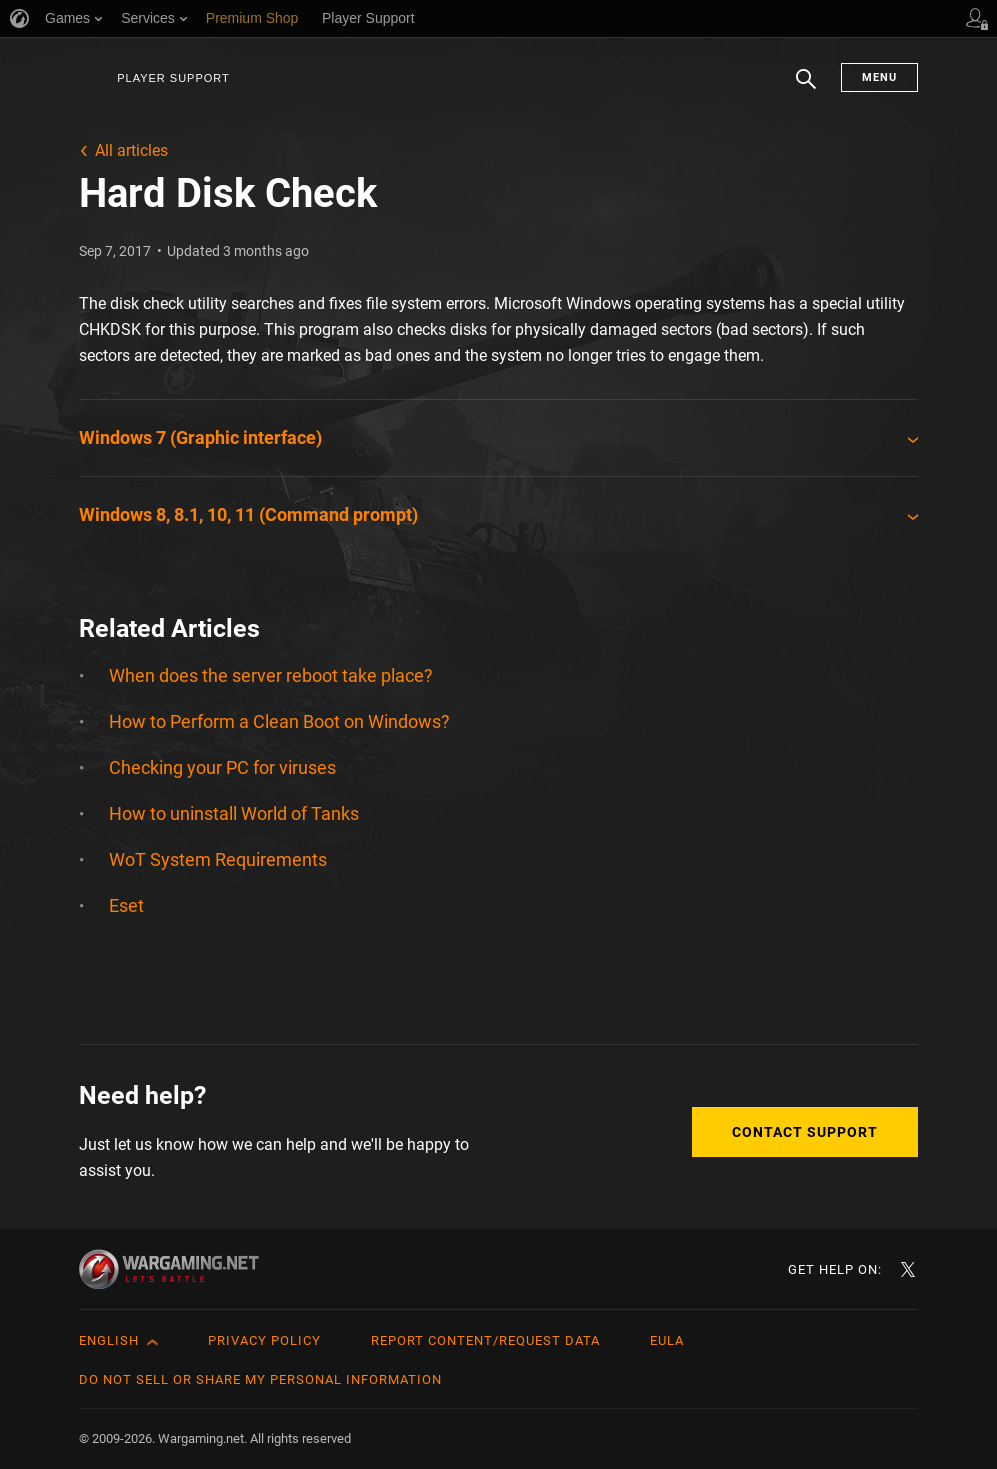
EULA (667, 1340)
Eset (126, 905)
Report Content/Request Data (485, 1340)
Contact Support (805, 1132)
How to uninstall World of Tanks (234, 813)
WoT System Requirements (218, 859)
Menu (879, 77)
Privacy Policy (264, 1340)
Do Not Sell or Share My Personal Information (260, 1379)
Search (806, 89)
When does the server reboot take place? (271, 675)
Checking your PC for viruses (222, 767)
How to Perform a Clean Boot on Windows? (279, 721)
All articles (131, 150)
